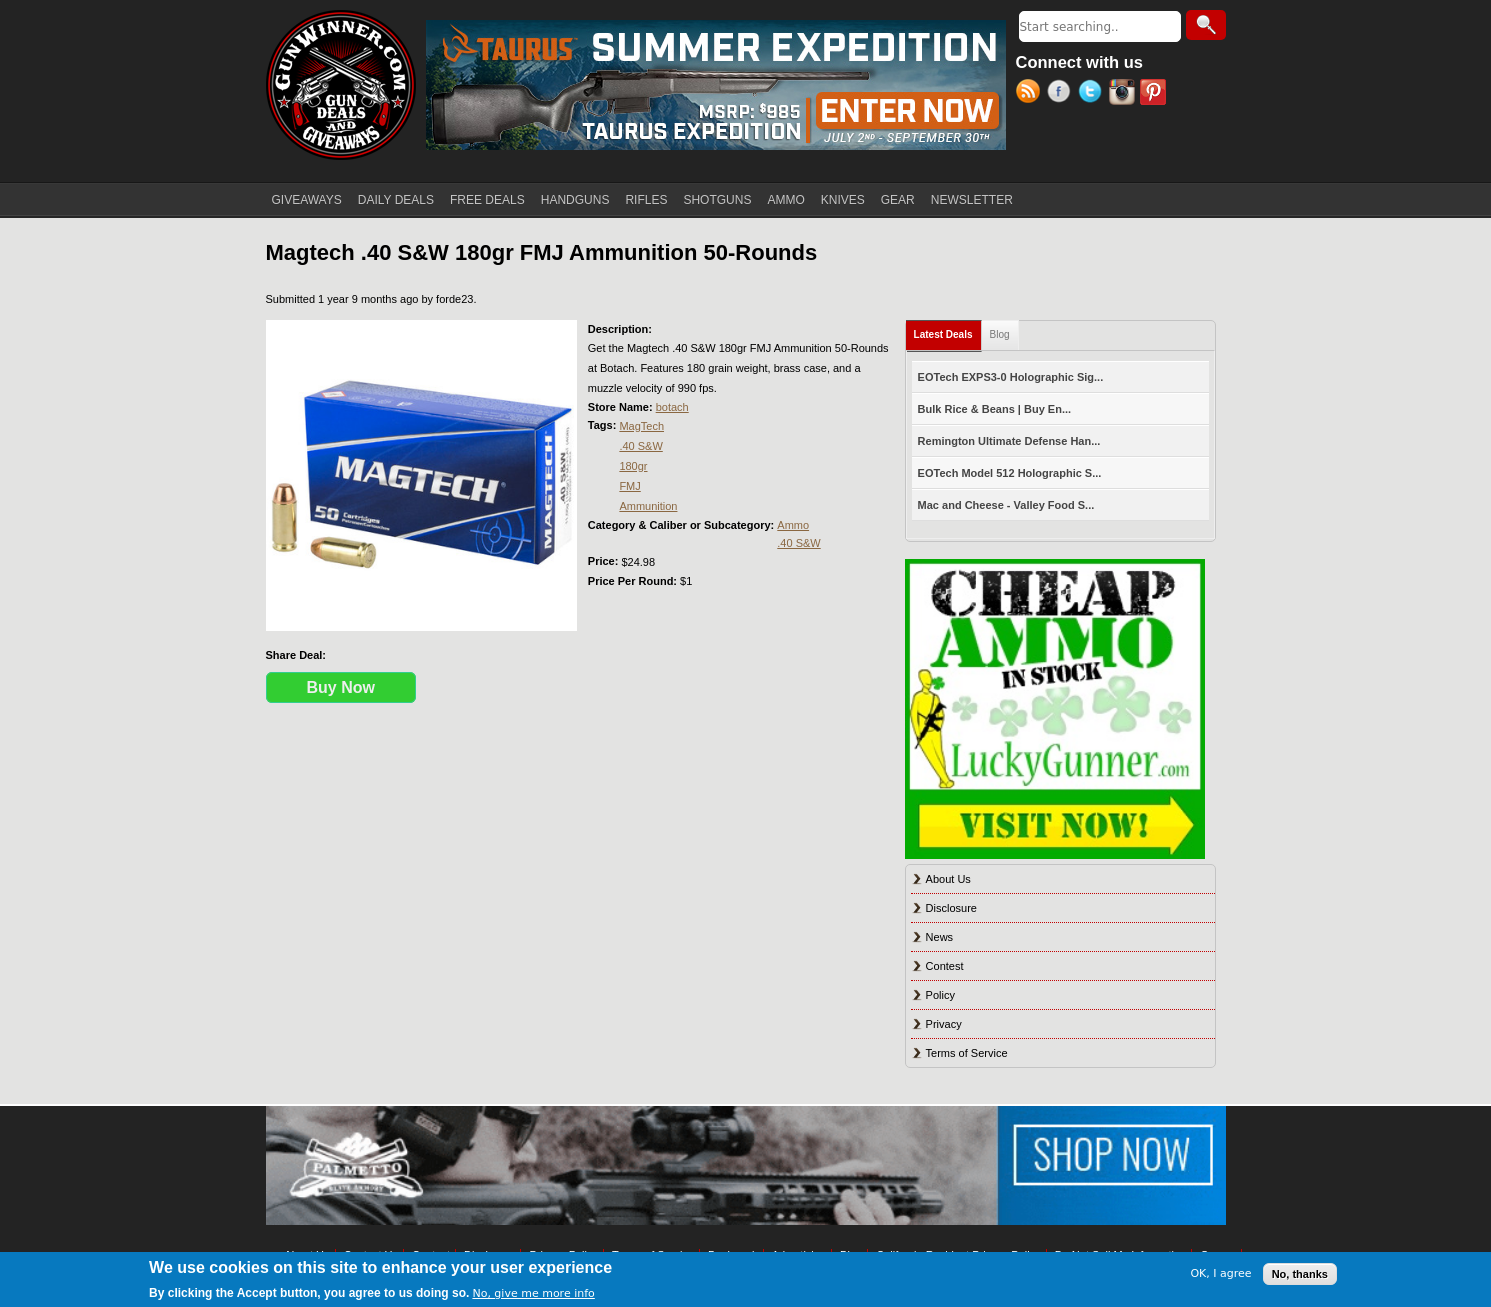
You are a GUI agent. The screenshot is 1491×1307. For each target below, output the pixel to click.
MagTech (641, 426)
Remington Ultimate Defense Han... (1009, 441)
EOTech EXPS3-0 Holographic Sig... (1011, 377)
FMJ (629, 486)
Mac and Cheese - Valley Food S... (1006, 505)
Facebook (1062, 94)
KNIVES (843, 200)
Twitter (1093, 94)
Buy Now (341, 687)
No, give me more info (533, 1293)
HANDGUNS (575, 200)
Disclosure (951, 908)
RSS (1031, 94)
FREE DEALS (487, 200)
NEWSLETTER (972, 200)
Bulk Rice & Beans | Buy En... (994, 409)
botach (672, 407)
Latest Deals (948, 330)
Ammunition (648, 506)
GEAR (898, 200)
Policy (940, 995)
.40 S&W (640, 446)
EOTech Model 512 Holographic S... (1010, 473)
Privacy (944, 1024)
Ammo (793, 525)
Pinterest (1155, 94)
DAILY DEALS (396, 200)
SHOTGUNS (717, 200)
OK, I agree (1220, 1273)
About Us (948, 879)
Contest (945, 966)
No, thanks (1300, 1274)
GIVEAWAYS (307, 200)
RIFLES (646, 200)
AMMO (785, 200)
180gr (633, 466)
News (940, 937)
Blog (1000, 334)
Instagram (1124, 94)
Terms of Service (967, 1053)
